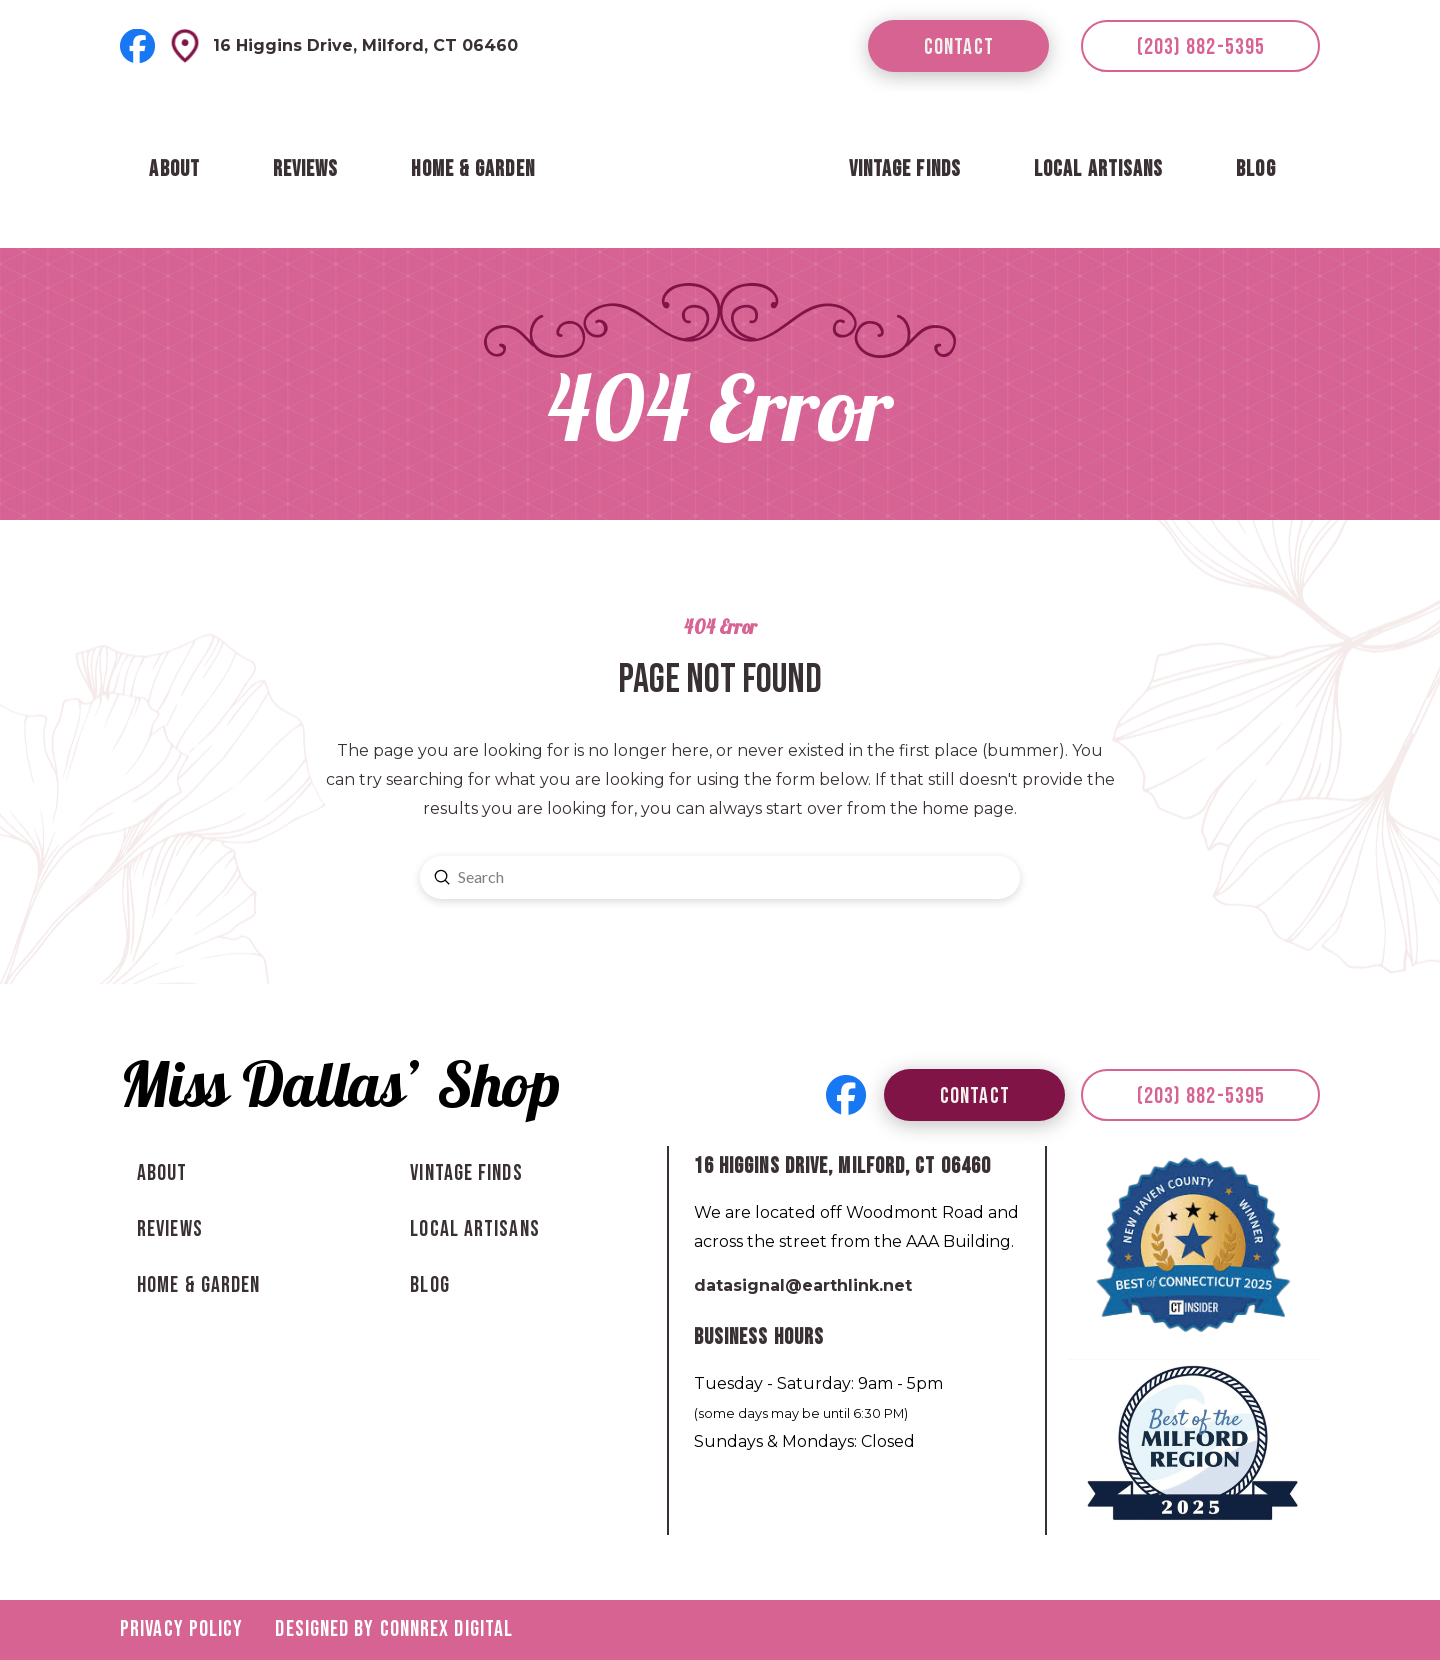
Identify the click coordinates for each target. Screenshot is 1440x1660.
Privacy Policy (181, 1629)
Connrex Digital (447, 1629)
